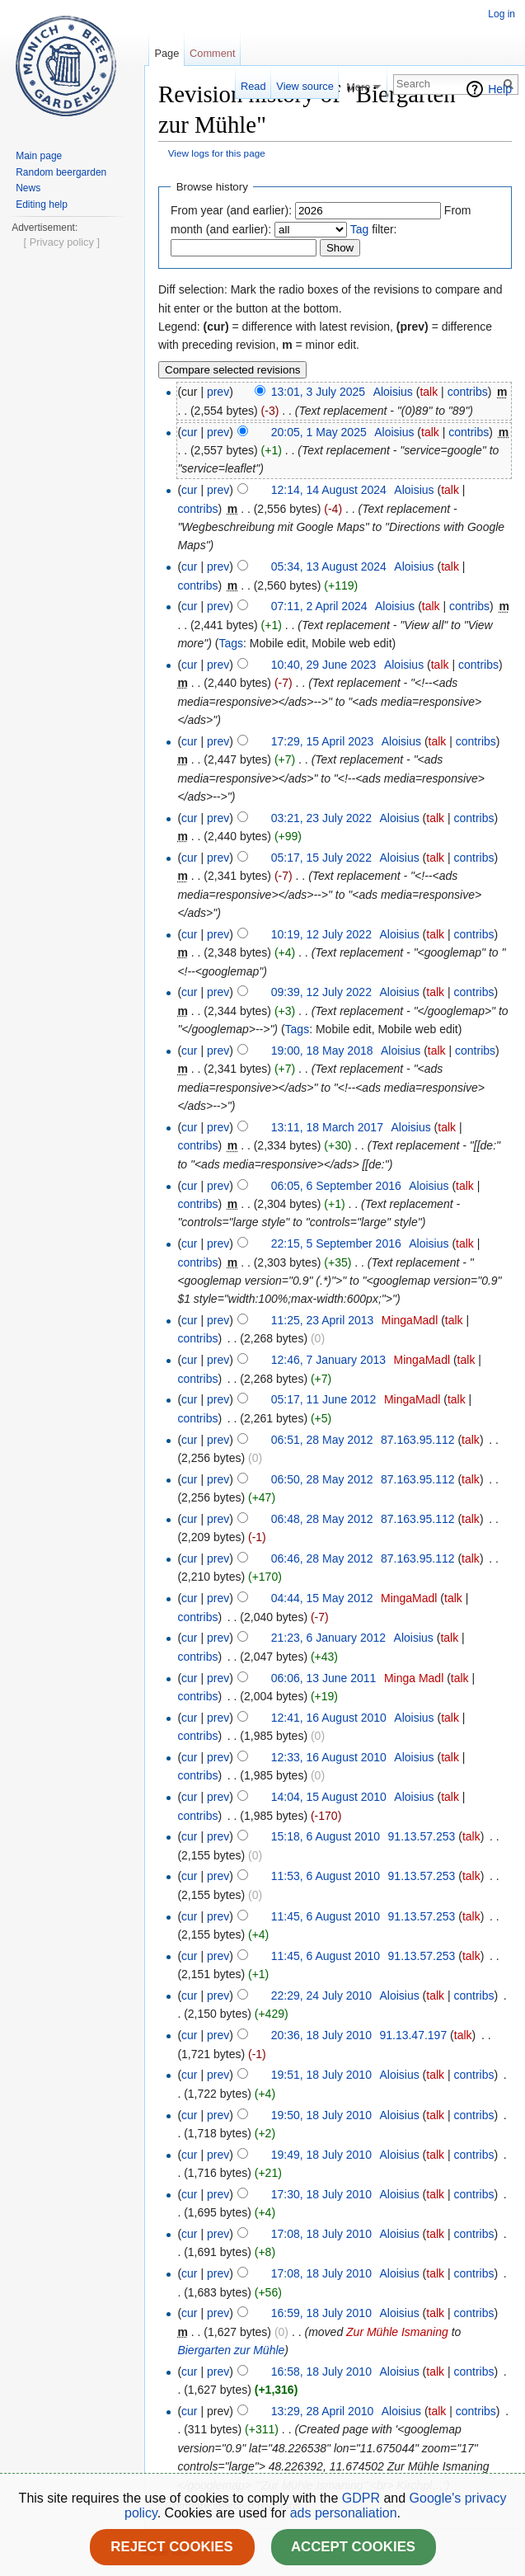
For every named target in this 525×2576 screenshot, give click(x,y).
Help (500, 89)
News (28, 188)
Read (253, 86)
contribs (468, 391)
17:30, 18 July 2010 (321, 2194)
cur (189, 432)
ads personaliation (343, 2513)
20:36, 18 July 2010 (321, 2035)
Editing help (42, 204)
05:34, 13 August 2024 (329, 566)
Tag (359, 229)
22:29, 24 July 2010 (321, 1995)
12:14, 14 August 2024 (329, 489)
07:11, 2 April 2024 (319, 606)
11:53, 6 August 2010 (325, 1876)
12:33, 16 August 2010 (329, 1757)
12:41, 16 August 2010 (329, 1717)
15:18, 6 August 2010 (325, 1836)
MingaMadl (410, 1320)
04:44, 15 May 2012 (322, 1598)
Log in (501, 14)
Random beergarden (61, 172)
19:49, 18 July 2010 (321, 2154)
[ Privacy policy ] (62, 740)
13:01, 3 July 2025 (318, 391)
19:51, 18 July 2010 (321, 2074)
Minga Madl (413, 1678)
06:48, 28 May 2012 (322, 1518)
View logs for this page (216, 153)
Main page (39, 156)
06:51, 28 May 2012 (322, 1439)
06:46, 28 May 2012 (322, 1558)
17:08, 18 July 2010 (321, 2233)
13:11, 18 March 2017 (327, 1127)
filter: (373, 229)
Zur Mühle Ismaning (397, 2332)
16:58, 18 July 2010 (321, 2371)
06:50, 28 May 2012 (322, 1479)
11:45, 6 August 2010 (325, 1916)
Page (166, 53)
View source (304, 86)
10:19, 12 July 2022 (321, 934)
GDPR (363, 2498)
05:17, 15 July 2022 (321, 857)
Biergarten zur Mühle (230, 2350)
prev (218, 391)
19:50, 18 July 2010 (321, 2115)
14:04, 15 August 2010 (329, 1796)
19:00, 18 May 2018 (322, 1050)
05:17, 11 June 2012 (324, 1399)
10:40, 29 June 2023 (324, 664)
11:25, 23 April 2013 (322, 1320)
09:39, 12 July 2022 (321, 992)
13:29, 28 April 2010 (322, 2411)
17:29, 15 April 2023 (322, 741)
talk (429, 391)
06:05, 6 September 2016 (336, 1185)
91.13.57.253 (422, 1836)
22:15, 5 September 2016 (336, 1243)
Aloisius (393, 391)
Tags (230, 643)
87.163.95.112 (418, 1439)
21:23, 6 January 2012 (328, 1637)
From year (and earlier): (231, 210)
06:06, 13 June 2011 (324, 1678)
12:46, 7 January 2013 (328, 1359)
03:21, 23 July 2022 (321, 818)
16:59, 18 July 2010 (321, 2313)
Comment (212, 53)
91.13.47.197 (413, 2035)
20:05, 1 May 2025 (319, 432)
